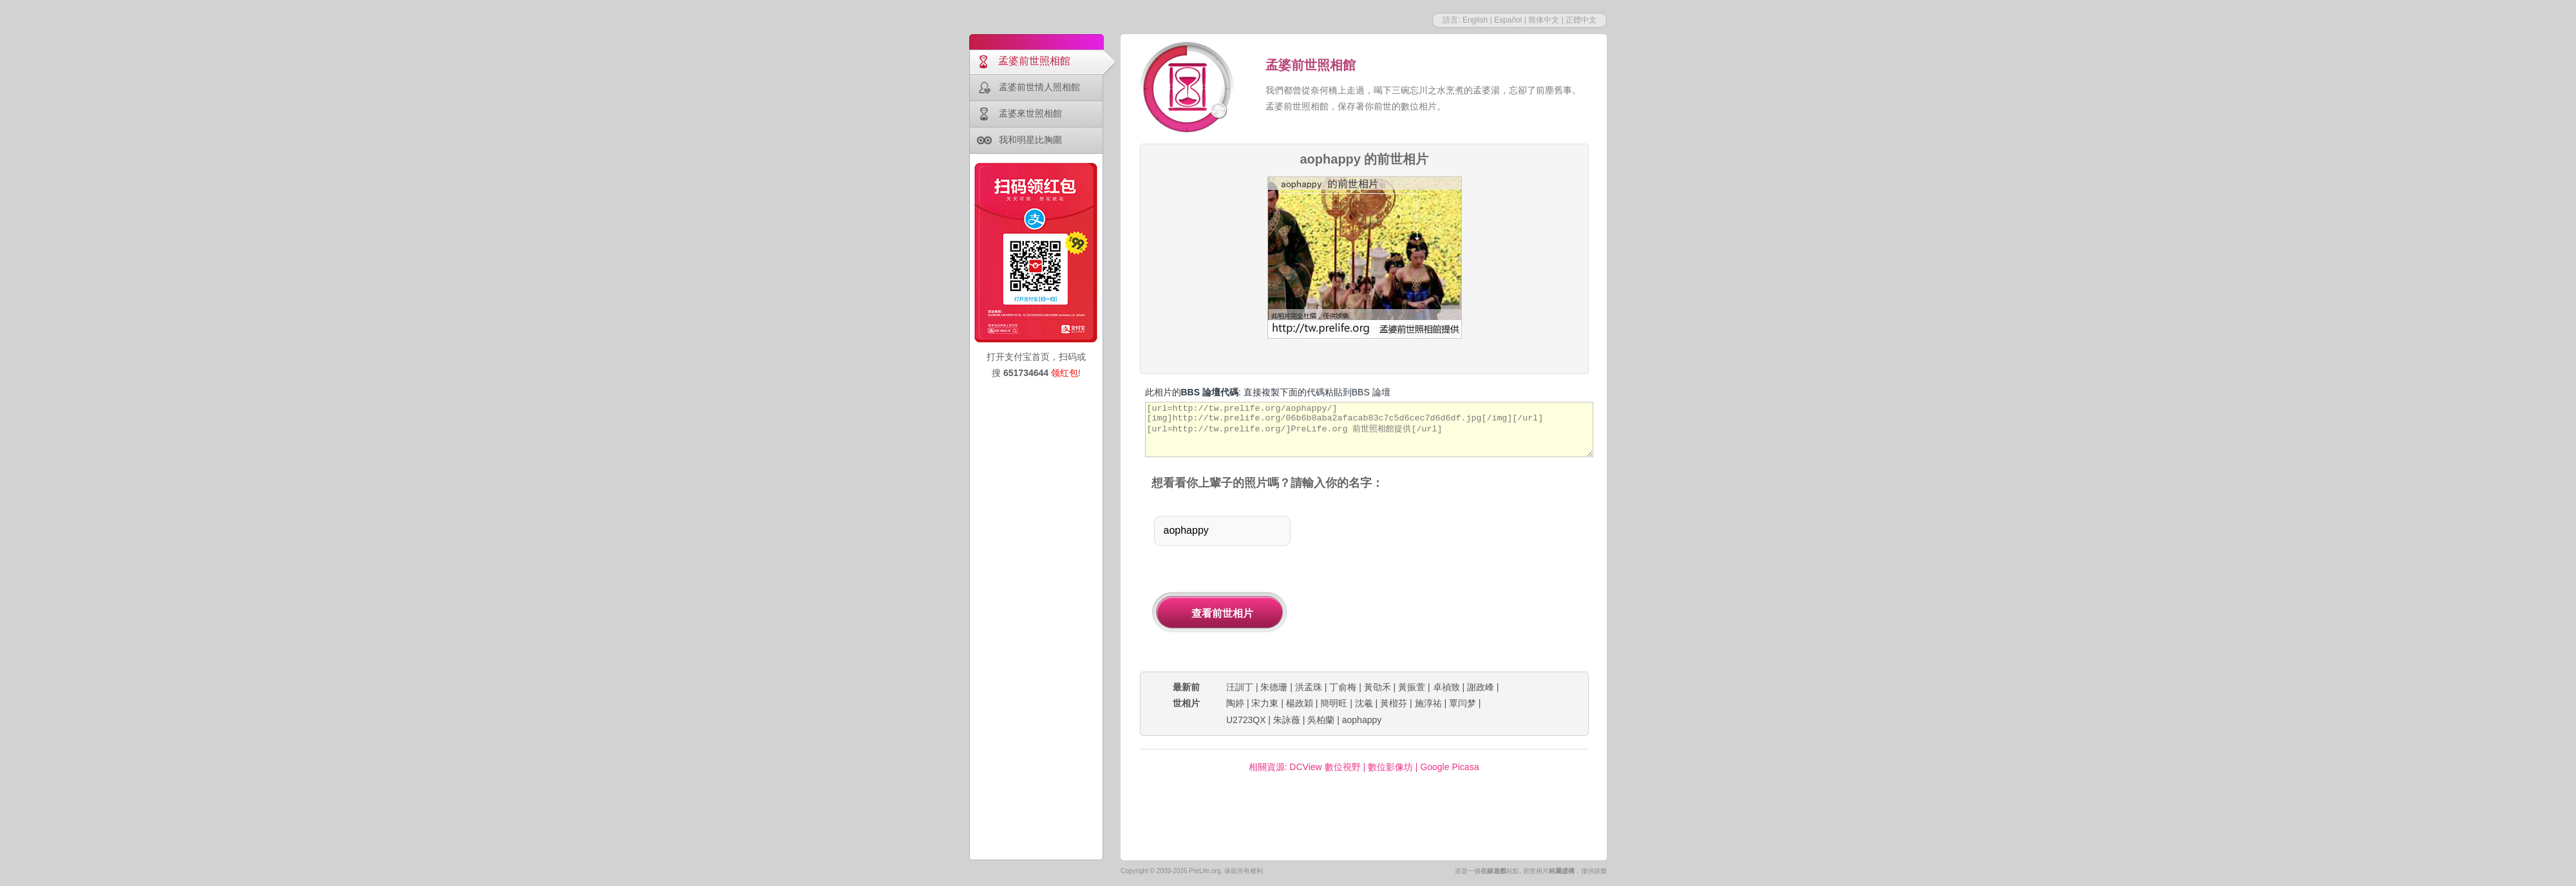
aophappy (1362, 720)
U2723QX (1245, 720)
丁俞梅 (1342, 687)
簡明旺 (1333, 703)
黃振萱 (1411, 687)
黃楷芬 (1393, 703)
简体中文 (1543, 19)
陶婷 (1235, 703)
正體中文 (1581, 19)
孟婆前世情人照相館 (1039, 87)
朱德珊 (1273, 687)
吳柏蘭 (1320, 720)
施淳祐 (1428, 703)
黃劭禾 (1377, 687)
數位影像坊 (1390, 767)
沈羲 (1364, 703)
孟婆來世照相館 (1030, 113)
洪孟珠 (1308, 687)
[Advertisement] (1454, 582)
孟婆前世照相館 (1034, 60)
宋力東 (1264, 703)
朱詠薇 (1286, 720)
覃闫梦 (1462, 703)
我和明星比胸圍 (1030, 140)
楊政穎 (1299, 703)
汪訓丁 (1239, 687)
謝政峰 (1480, 687)
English (1475, 19)
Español (1508, 19)
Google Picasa (1449, 767)
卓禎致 (1446, 687)
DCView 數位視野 (1324, 767)
